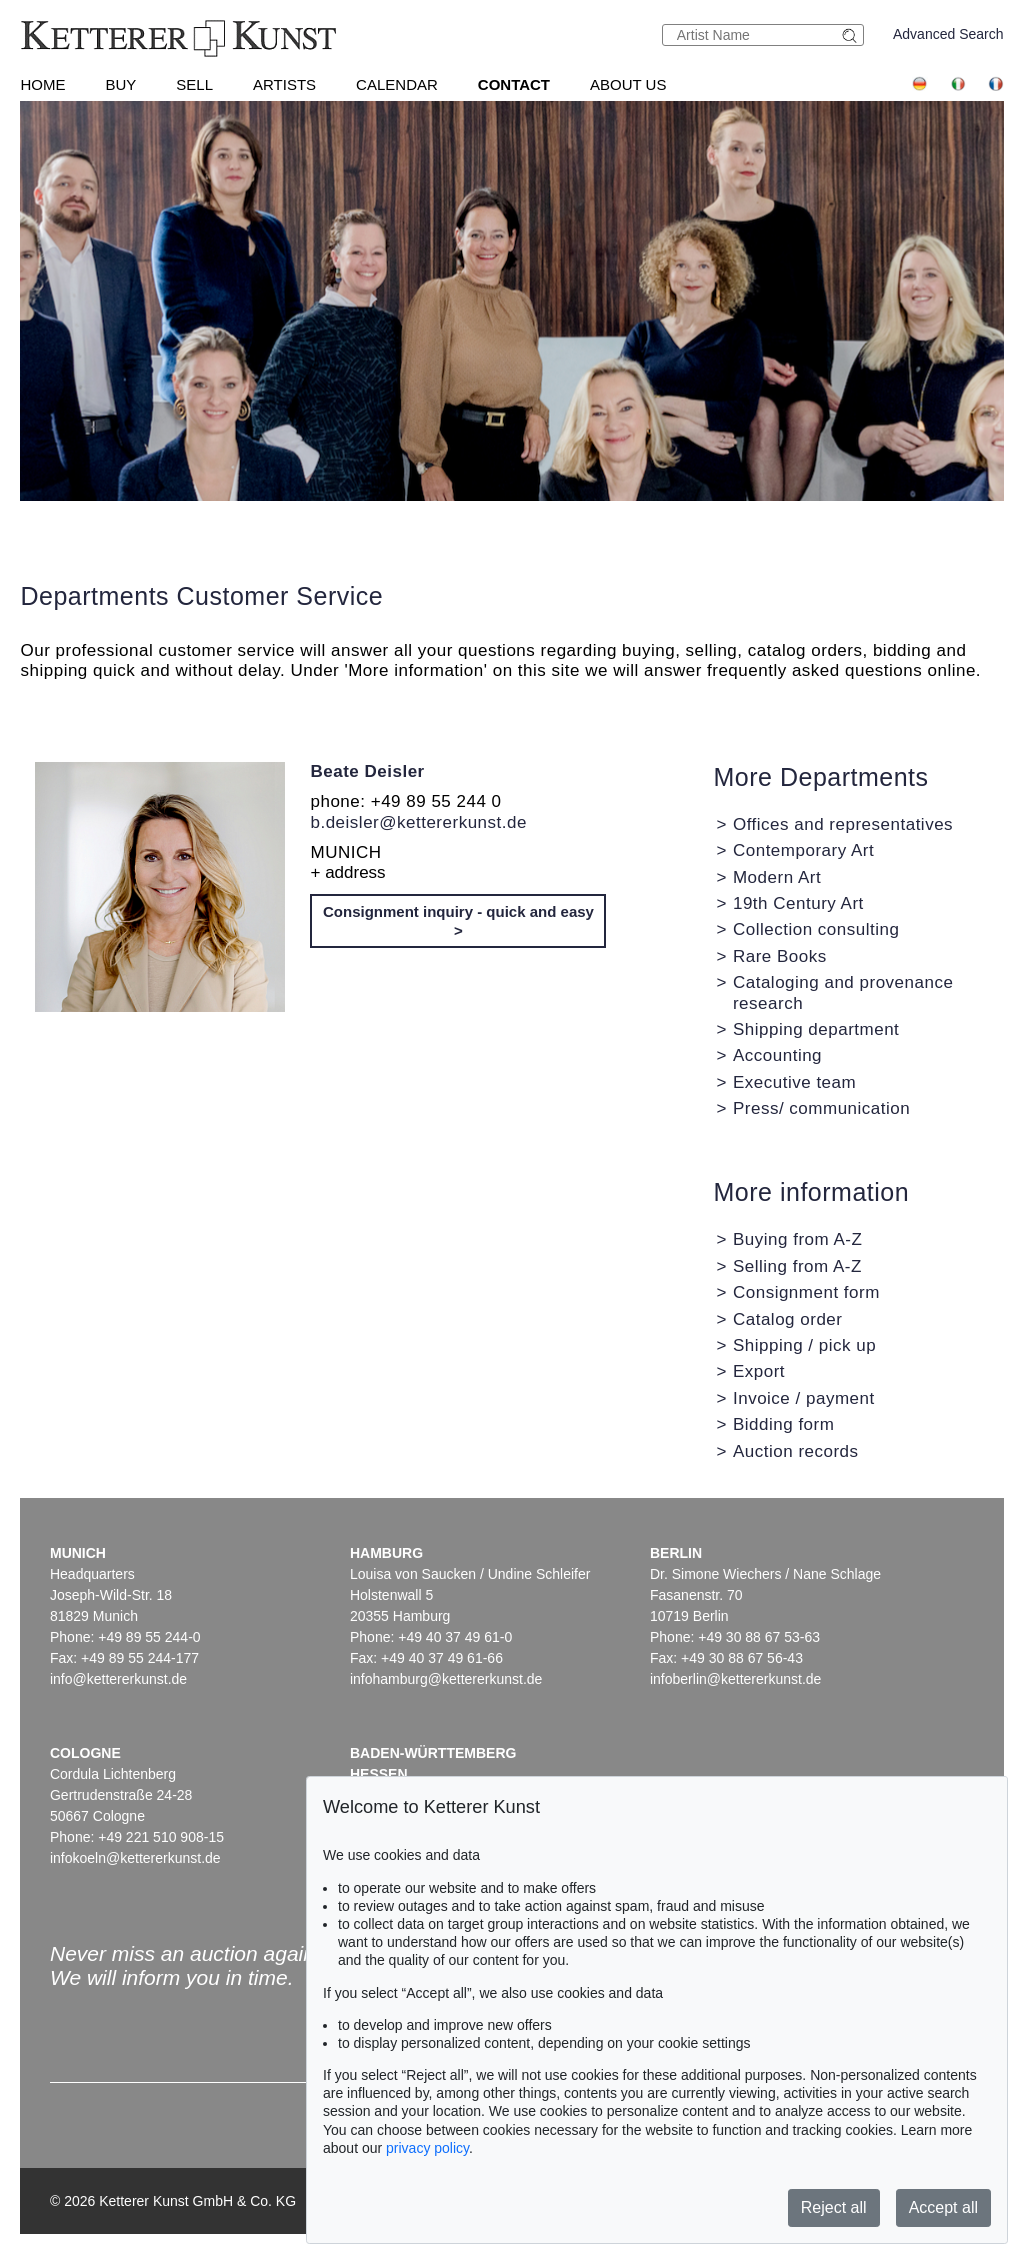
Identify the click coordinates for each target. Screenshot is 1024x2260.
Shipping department (816, 1029)
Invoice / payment (804, 1398)
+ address (347, 872)
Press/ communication (821, 1108)
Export (759, 1371)
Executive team (794, 1082)
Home (42, 84)
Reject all (834, 2207)
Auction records (796, 1451)
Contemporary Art (803, 850)
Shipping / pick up (804, 1345)
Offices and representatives (843, 824)
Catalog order (788, 1319)
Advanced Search (948, 34)
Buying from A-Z (797, 1239)
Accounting (777, 1055)
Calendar (397, 84)
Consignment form (806, 1292)
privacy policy (427, 2148)
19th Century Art (798, 903)
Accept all (943, 2207)
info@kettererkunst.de (118, 1679)
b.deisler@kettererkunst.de (418, 822)
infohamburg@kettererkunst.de (446, 1679)
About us (628, 84)
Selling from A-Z (797, 1266)
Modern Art (777, 877)
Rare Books (780, 956)
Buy (120, 84)
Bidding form (783, 1424)
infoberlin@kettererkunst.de (735, 1679)
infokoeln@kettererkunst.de (135, 1858)
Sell (194, 84)
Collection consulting (816, 929)
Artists (284, 84)
